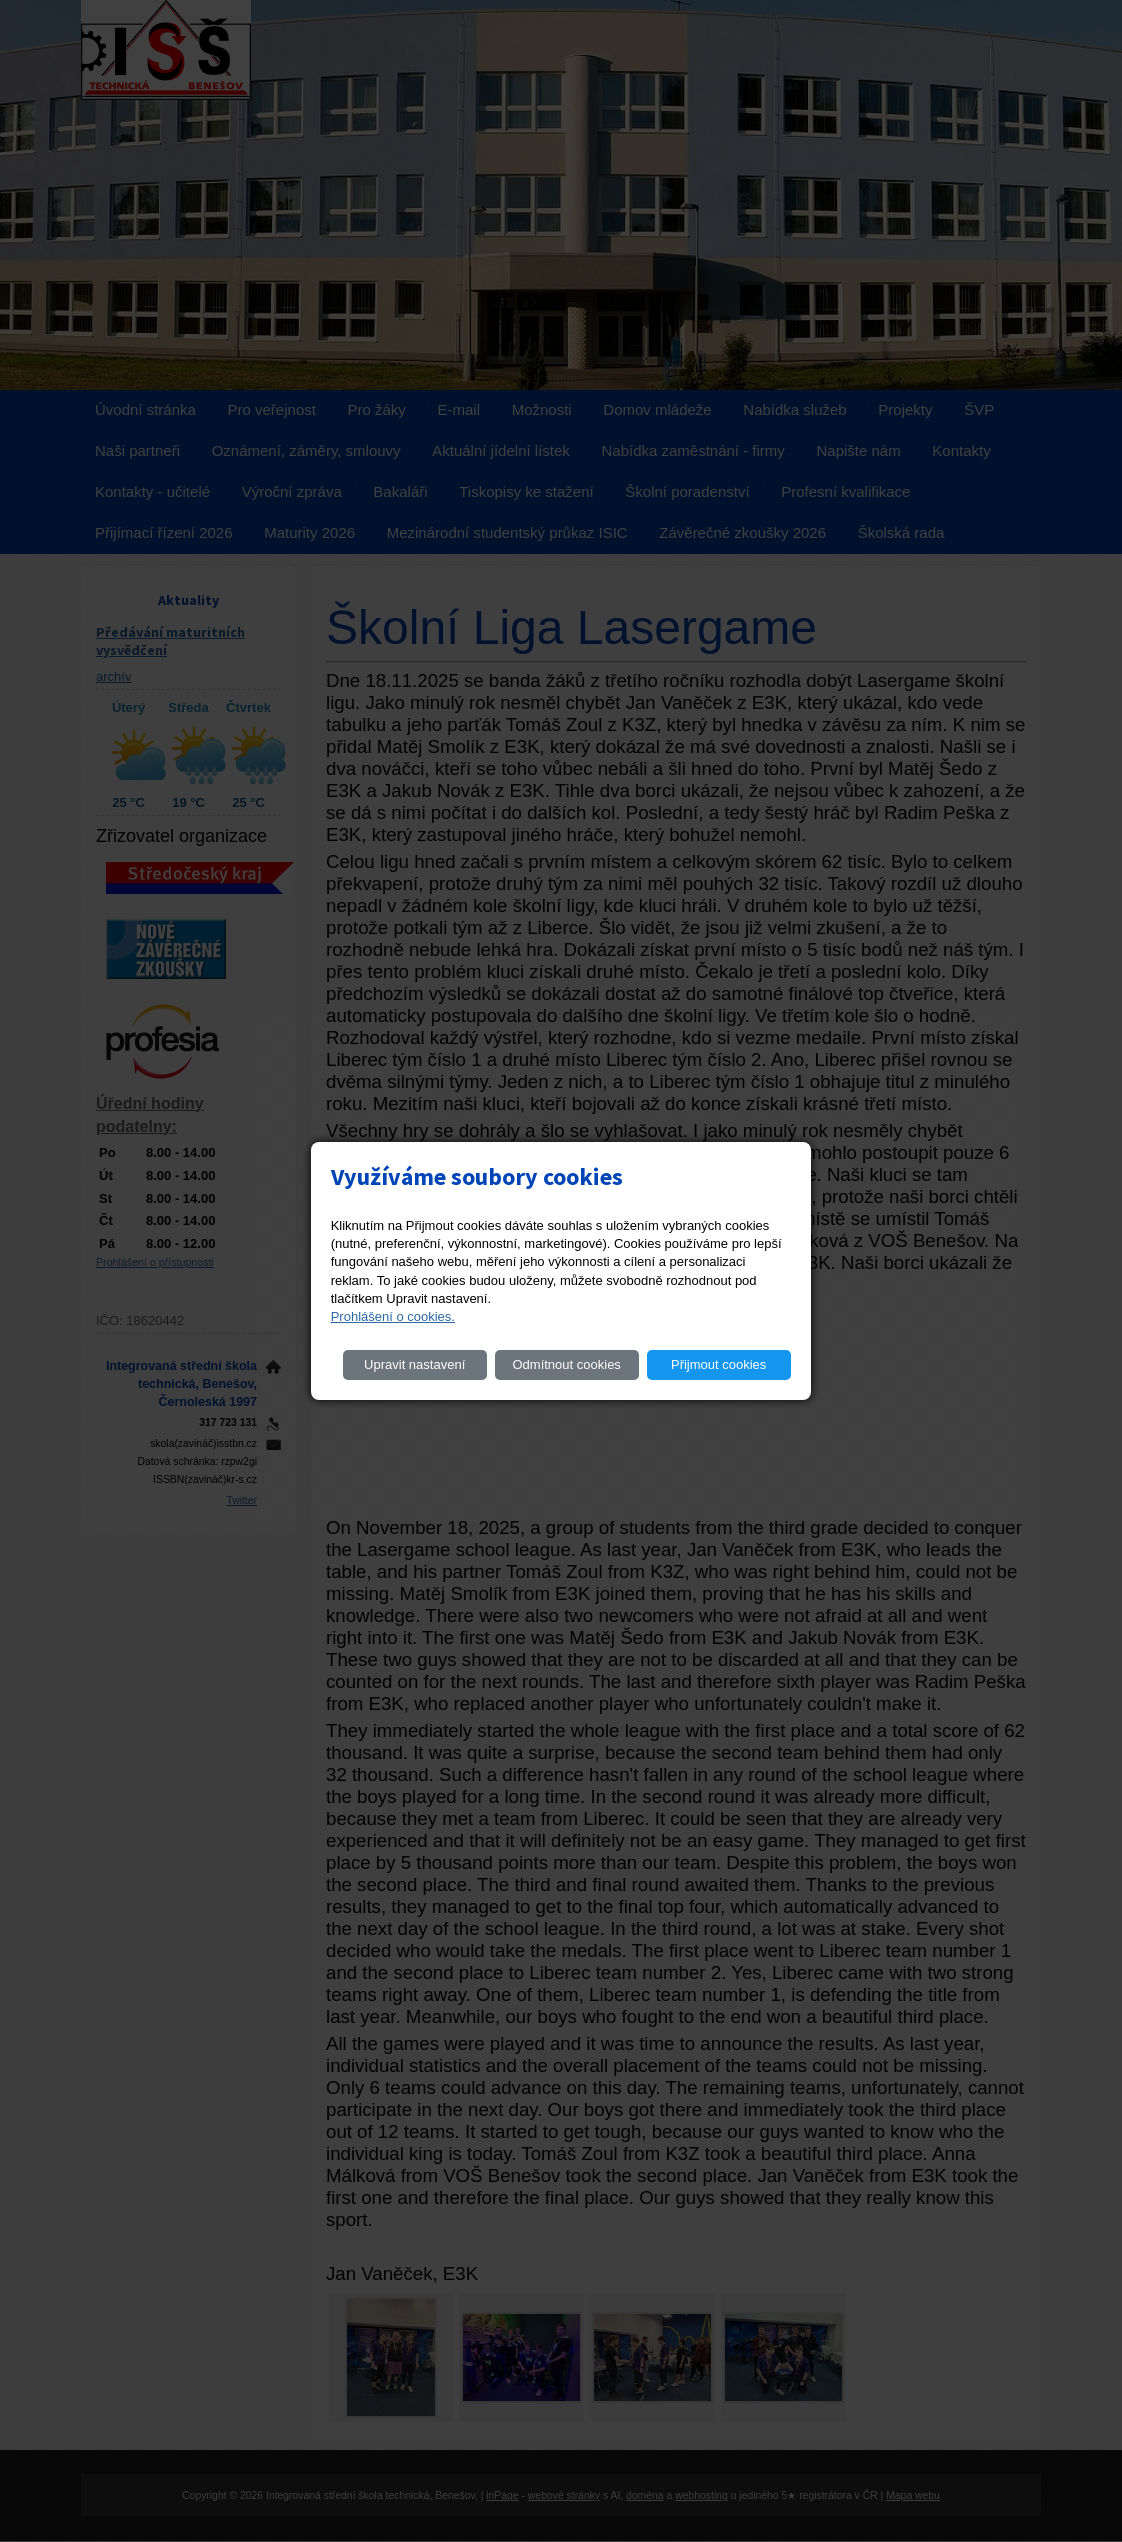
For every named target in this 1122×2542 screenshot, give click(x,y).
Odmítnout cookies (566, 1364)
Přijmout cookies (718, 1364)
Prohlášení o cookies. (393, 1316)
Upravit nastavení (414, 1364)
